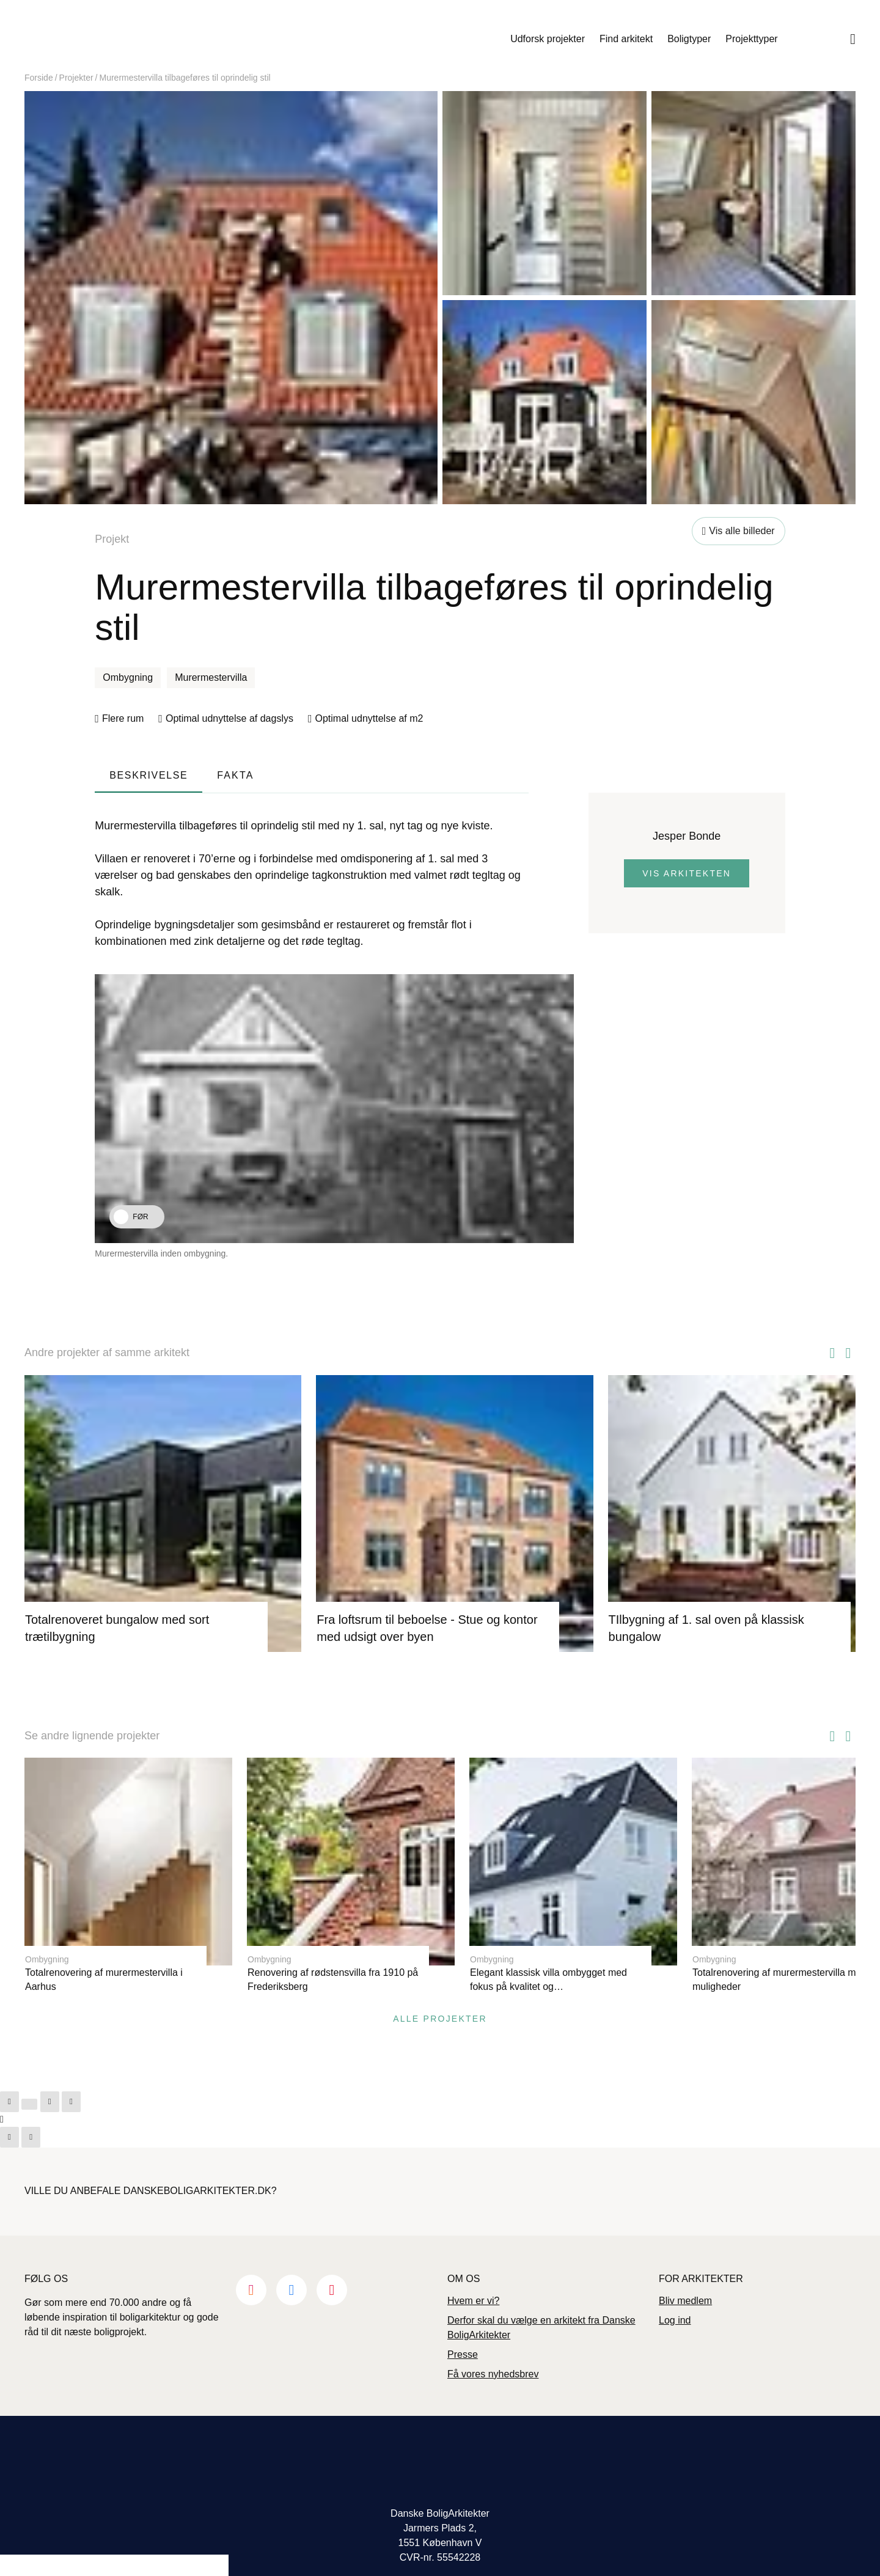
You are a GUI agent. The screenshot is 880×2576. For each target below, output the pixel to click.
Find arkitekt (626, 39)
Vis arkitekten (686, 873)
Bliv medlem (685, 2272)
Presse (462, 2326)
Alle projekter (440, 1990)
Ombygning (128, 677)
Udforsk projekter (547, 39)
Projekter (76, 78)
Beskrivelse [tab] (148, 775)
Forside (38, 78)
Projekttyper (751, 39)
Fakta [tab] (235, 775)
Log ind (675, 2292)
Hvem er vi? (473, 2272)
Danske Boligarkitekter (122, 39)
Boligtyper (689, 39)
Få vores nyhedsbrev (492, 2346)
